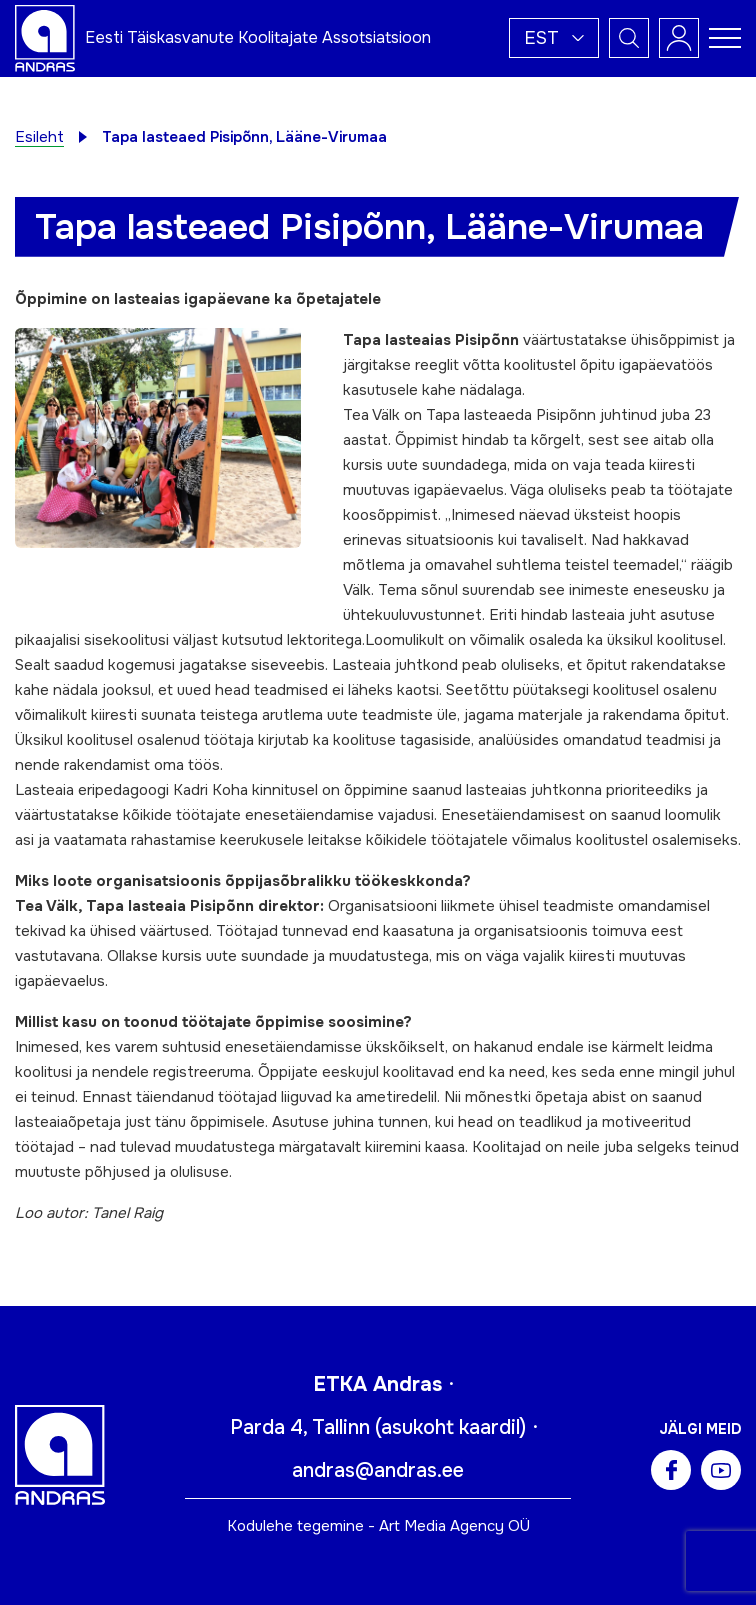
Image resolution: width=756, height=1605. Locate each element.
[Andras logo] (45, 37)
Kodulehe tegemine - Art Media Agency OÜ (378, 1526)
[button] (554, 38)
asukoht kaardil (450, 1427)
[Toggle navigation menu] (725, 38)
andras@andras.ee (378, 1470)
